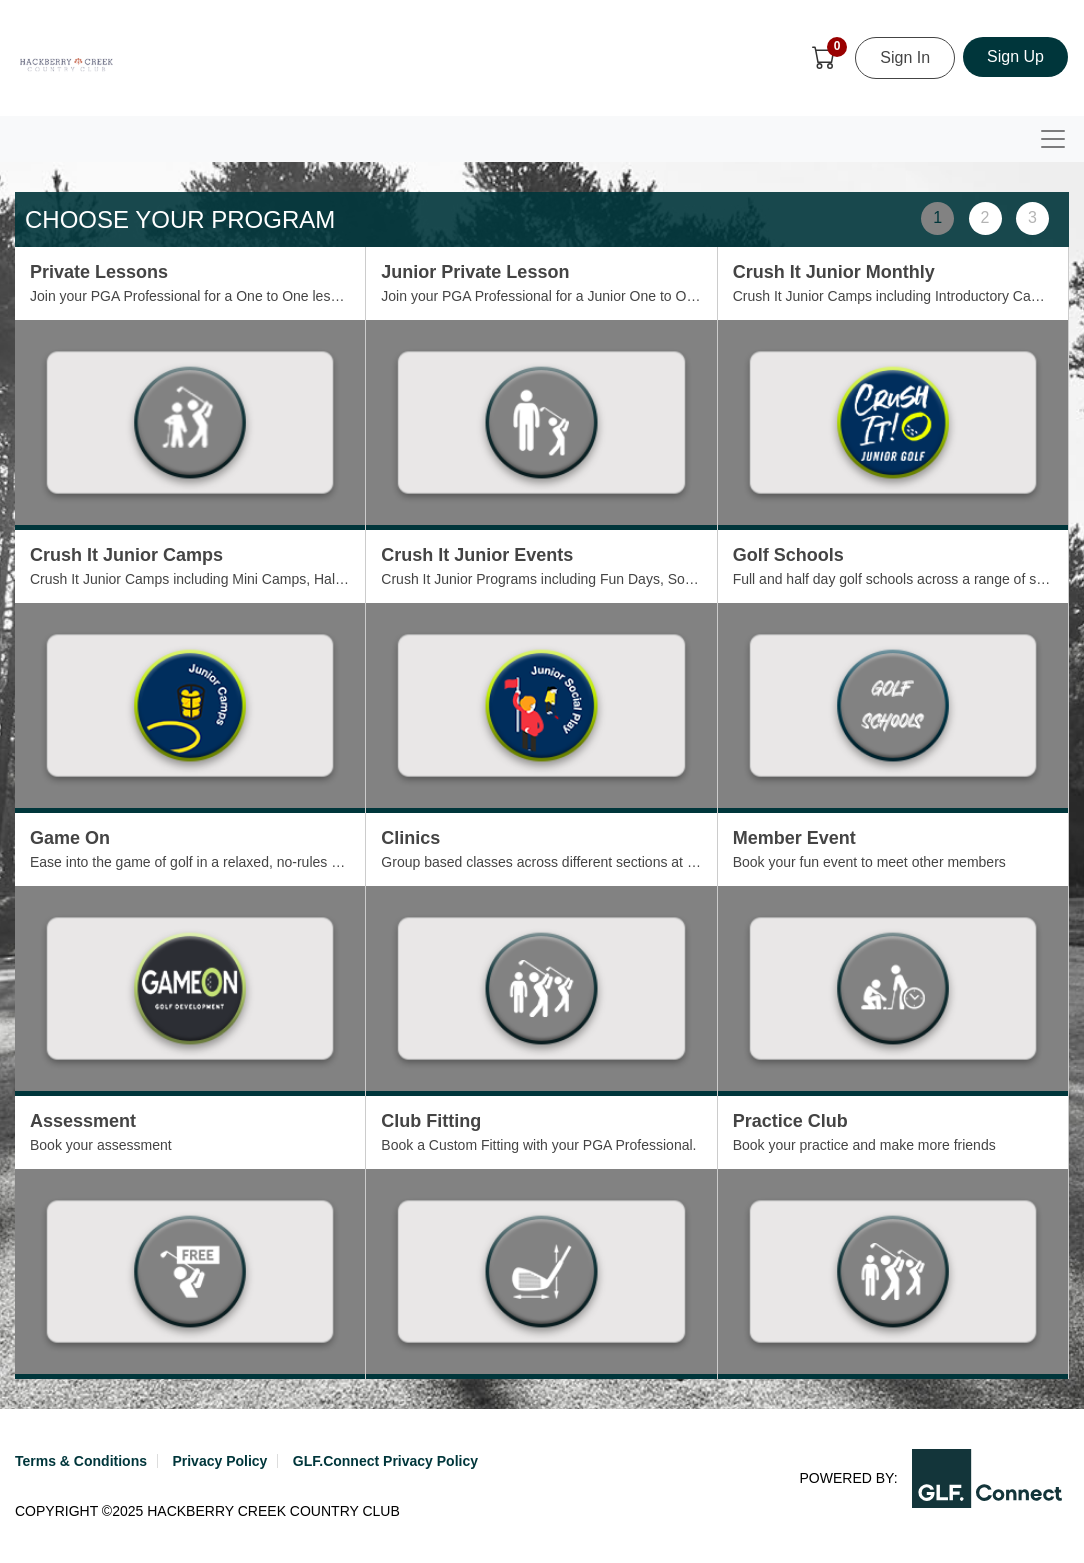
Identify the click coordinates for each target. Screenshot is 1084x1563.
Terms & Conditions (81, 1461)
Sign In (905, 57)
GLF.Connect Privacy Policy (385, 1461)
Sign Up (1015, 56)
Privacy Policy (219, 1461)
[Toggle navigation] (1053, 139)
